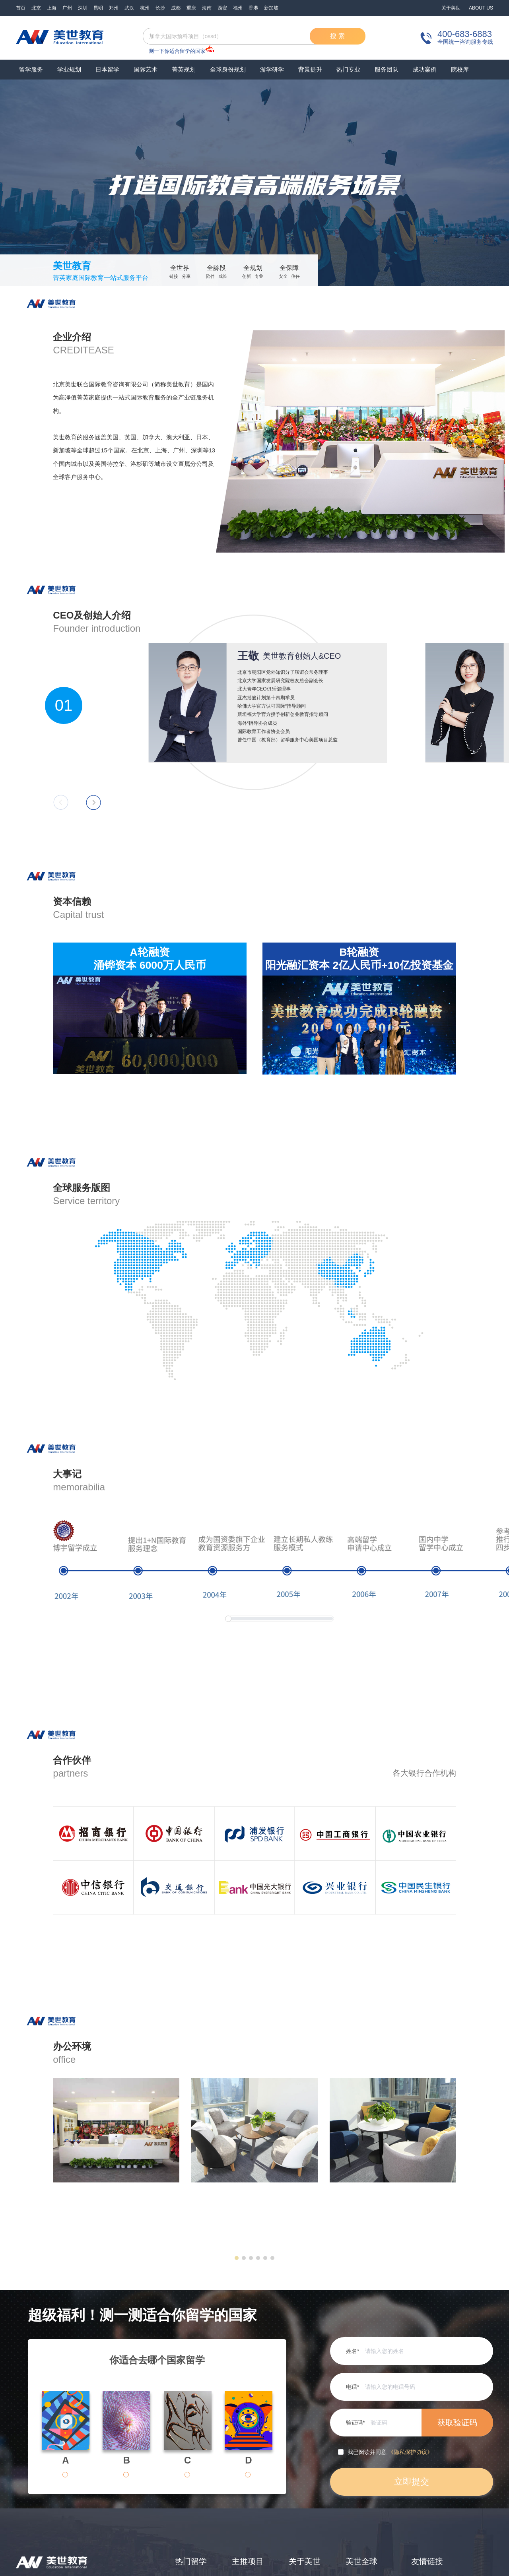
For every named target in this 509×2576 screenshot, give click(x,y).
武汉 (129, 8)
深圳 (82, 8)
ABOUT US (481, 8)
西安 (222, 8)
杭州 (145, 8)
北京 (36, 8)
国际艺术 (145, 69)
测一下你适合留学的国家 (177, 51)
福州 (238, 8)
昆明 (98, 8)
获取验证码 (457, 2422)
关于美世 (450, 8)
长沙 (160, 8)
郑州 (114, 8)
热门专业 (348, 69)
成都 (176, 8)
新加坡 (271, 8)
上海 (51, 8)
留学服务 (31, 69)
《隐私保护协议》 (410, 2452)
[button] (237, 2258)
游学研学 (272, 69)
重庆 (191, 8)
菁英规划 (184, 69)
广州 (67, 8)
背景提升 (310, 69)
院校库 (460, 69)
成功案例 (425, 69)
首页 (20, 8)
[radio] (78, 2475)
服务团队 (386, 69)
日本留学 (107, 69)
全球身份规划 (228, 69)
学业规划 (69, 69)
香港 (253, 8)
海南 (207, 8)
